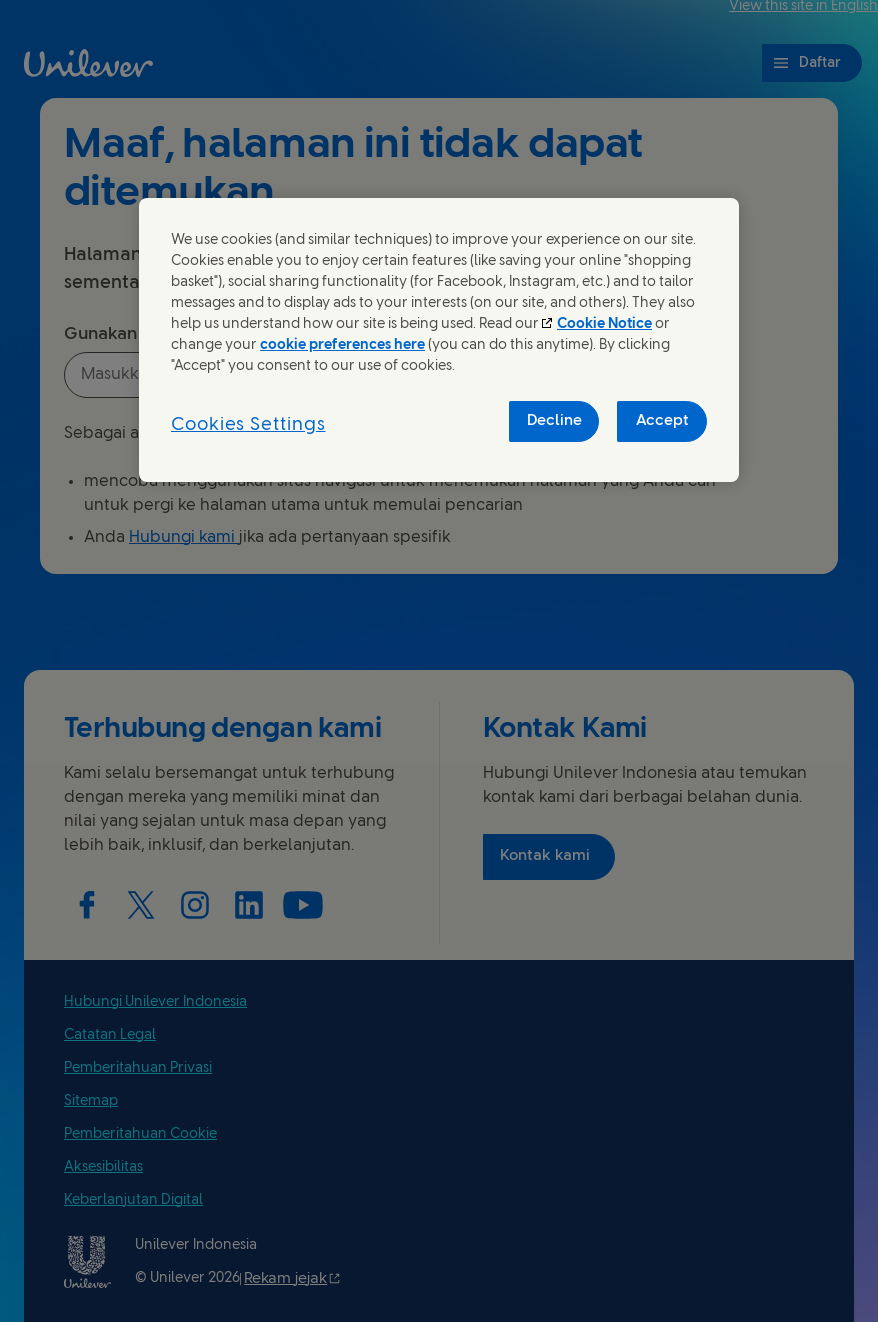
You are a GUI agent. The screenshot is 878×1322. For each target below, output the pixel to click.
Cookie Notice (604, 324)
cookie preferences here (342, 345)
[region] (439, 340)
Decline (554, 421)
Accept (662, 421)
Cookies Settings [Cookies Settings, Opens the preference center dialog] (248, 425)
